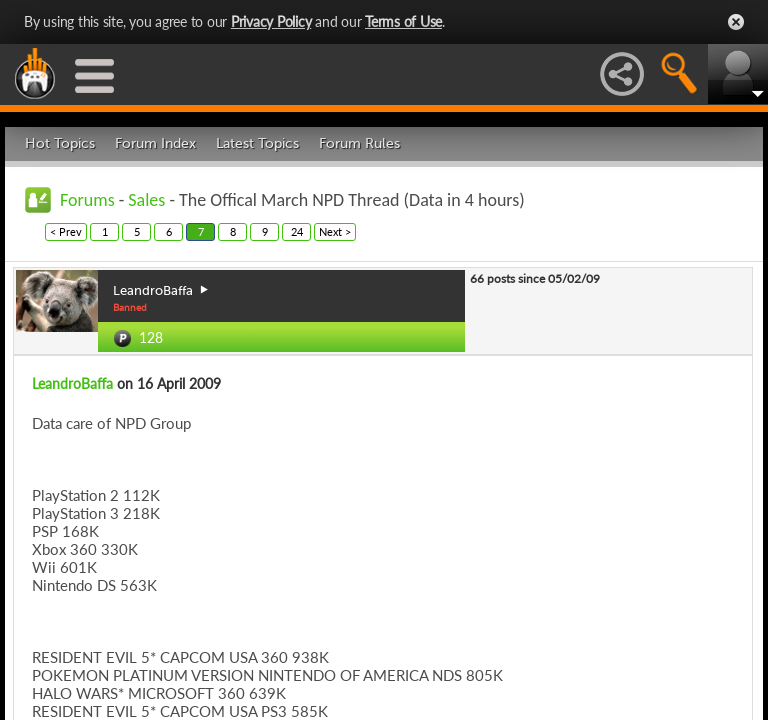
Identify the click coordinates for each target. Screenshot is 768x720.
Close (736, 22)
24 (297, 231)
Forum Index (155, 143)
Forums (87, 200)
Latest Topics (257, 143)
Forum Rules (359, 143)
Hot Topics (60, 143)
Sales (146, 200)
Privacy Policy (271, 21)
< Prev (66, 231)
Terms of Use (403, 21)
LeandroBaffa (72, 383)
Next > (335, 231)
